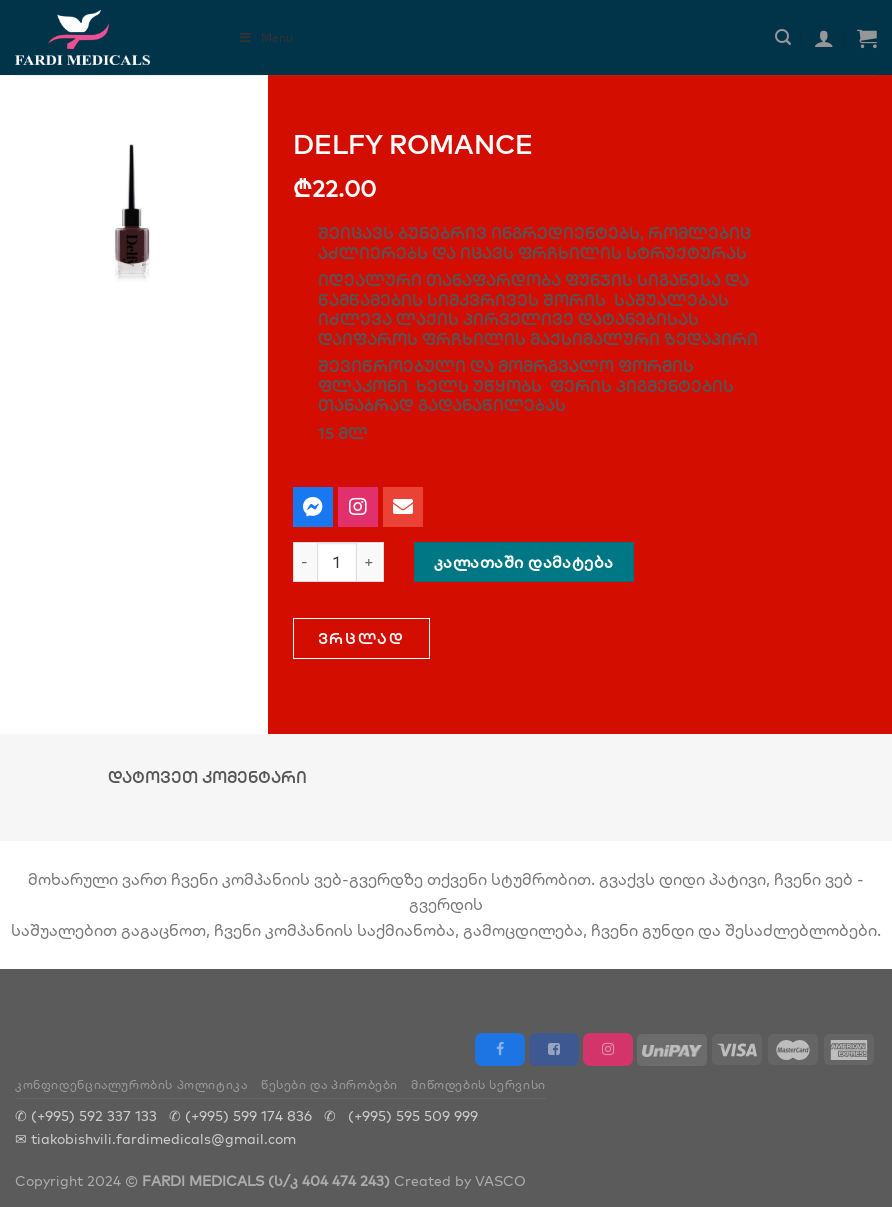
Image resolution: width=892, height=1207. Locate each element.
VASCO (500, 1180)
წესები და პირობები (329, 1084)
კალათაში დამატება (524, 562)
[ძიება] (783, 37)
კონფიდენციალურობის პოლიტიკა (131, 1084)
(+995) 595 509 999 (413, 1115)
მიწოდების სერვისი (478, 1084)
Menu (265, 37)
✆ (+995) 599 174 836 (240, 1115)
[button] (361, 638)
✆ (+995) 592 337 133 (86, 1115)
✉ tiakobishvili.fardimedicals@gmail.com (155, 1138)
